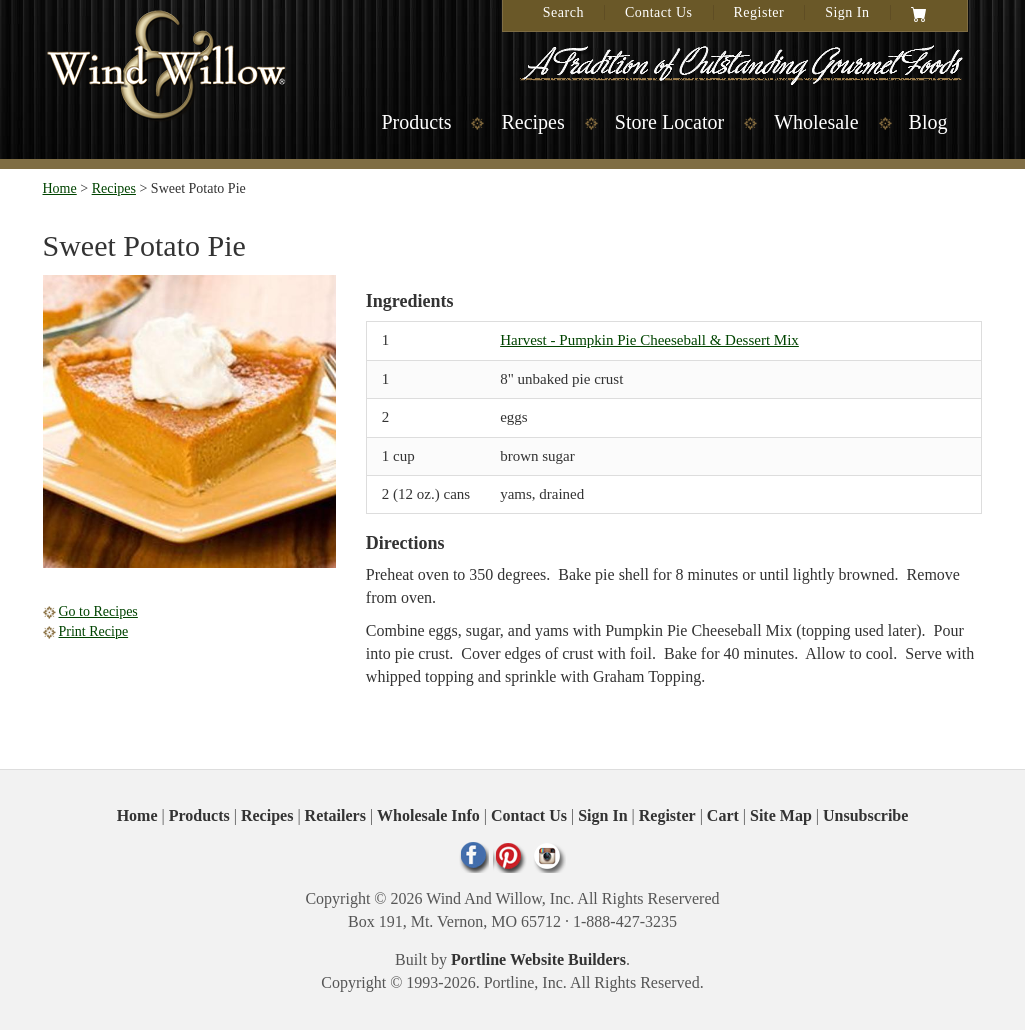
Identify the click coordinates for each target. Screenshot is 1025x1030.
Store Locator (669, 122)
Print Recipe (94, 631)
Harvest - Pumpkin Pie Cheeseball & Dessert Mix (649, 340)
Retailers (335, 815)
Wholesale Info (428, 815)
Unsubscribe (865, 815)
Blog (928, 122)
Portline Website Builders (538, 959)
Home (60, 188)
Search (563, 12)
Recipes (532, 122)
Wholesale (816, 122)
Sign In (847, 12)
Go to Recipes (98, 611)
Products (416, 122)
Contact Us (659, 12)
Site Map (781, 815)
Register (759, 12)
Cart (723, 815)
